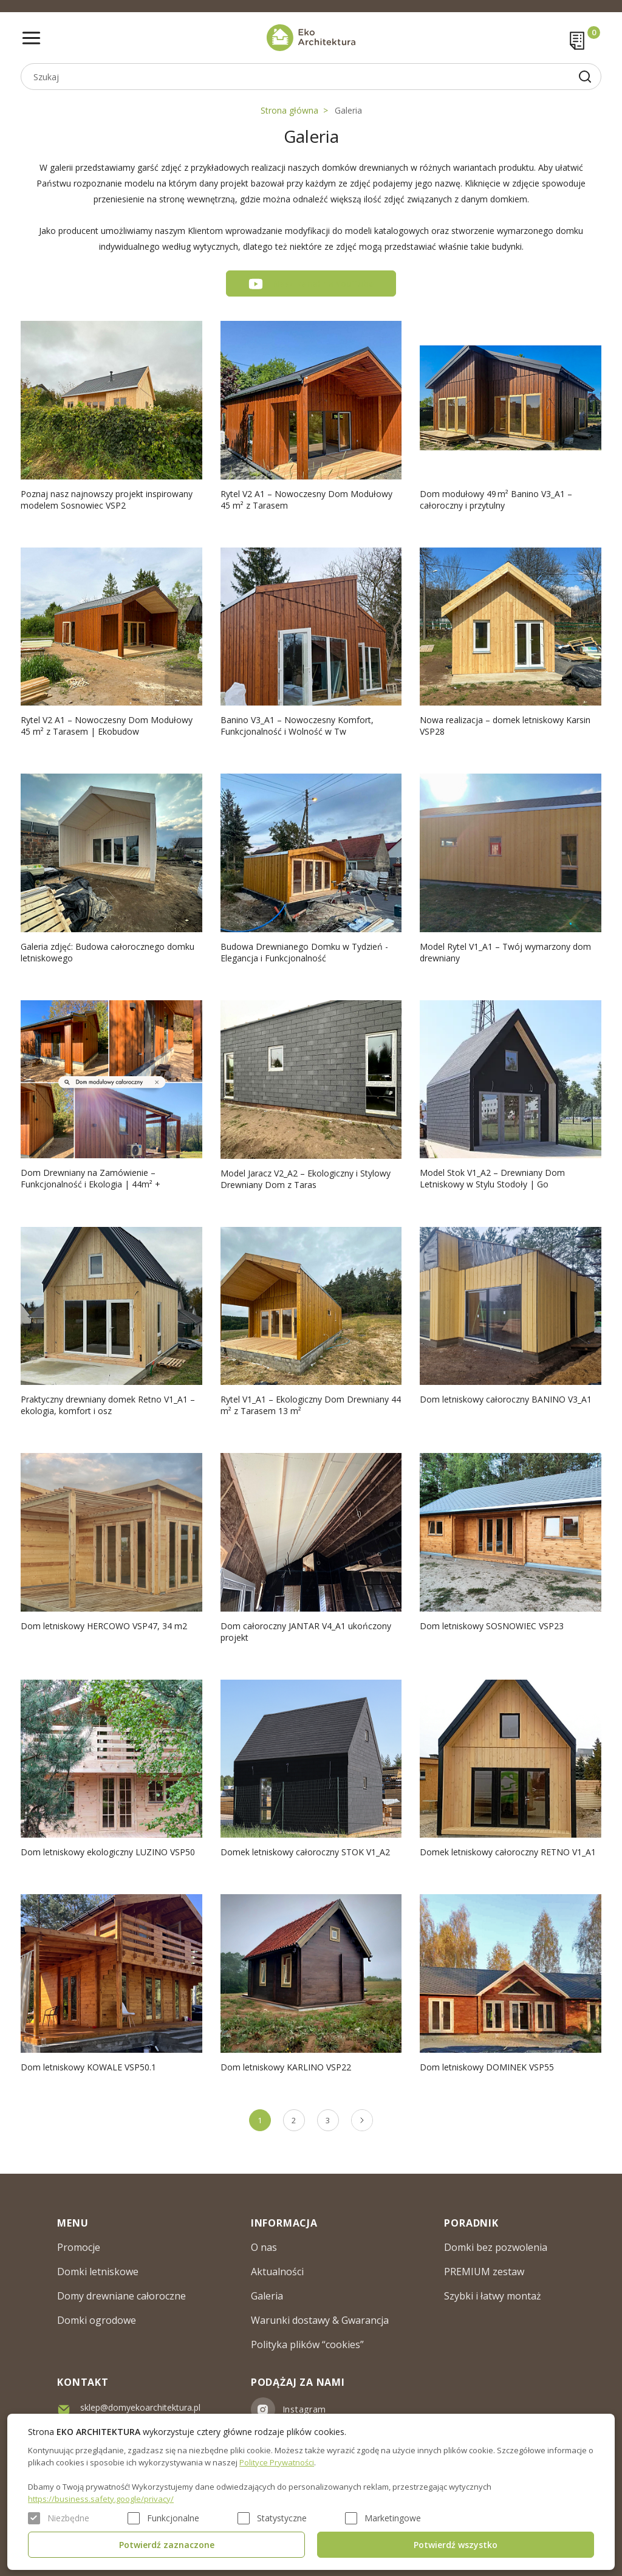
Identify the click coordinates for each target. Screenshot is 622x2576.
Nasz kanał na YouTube (323, 283)
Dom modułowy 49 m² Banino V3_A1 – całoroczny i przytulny (496, 499)
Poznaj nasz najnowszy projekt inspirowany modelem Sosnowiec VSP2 (107, 499)
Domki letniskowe (97, 2271)
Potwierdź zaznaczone (166, 2544)
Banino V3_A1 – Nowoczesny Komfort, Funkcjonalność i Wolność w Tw (297, 725)
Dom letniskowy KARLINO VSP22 (285, 2067)
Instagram (304, 2409)
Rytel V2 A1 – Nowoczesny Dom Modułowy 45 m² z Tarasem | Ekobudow (107, 725)
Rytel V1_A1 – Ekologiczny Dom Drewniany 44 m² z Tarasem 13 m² (310, 1405)
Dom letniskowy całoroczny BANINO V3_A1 (506, 1399)
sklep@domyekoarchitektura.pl (140, 2407)
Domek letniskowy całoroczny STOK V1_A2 (305, 1852)
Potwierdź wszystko (455, 2544)
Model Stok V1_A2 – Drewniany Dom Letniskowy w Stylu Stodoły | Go (492, 1178)
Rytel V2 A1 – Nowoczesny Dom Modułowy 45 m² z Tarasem (306, 499)
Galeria (348, 110)
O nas (264, 2247)
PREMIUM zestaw (484, 2271)
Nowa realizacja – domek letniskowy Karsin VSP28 (505, 725)
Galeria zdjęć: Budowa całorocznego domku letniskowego (107, 952)
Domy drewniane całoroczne (121, 2296)
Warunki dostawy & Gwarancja (320, 2320)
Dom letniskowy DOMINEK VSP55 (487, 2067)
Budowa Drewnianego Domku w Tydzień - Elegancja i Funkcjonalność (304, 952)
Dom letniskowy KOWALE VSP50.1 (88, 2067)
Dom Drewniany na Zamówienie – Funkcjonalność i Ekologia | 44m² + (90, 1178)
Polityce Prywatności (276, 2462)
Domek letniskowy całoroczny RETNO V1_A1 (508, 1852)
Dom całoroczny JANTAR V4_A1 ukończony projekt (305, 1631)
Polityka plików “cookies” (307, 2344)
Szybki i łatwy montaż (492, 2296)
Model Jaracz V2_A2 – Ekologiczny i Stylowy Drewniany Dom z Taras (305, 1178)
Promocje (78, 2247)
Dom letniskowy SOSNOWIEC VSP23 (492, 1626)
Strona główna (289, 110)
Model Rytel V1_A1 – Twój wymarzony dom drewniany (505, 952)
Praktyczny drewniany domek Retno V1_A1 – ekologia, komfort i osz (108, 1405)
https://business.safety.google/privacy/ (101, 2498)
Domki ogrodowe (96, 2320)
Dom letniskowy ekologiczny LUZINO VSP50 (108, 1852)
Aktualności (277, 2271)
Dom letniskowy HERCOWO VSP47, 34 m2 (104, 1626)
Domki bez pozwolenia (495, 2247)
